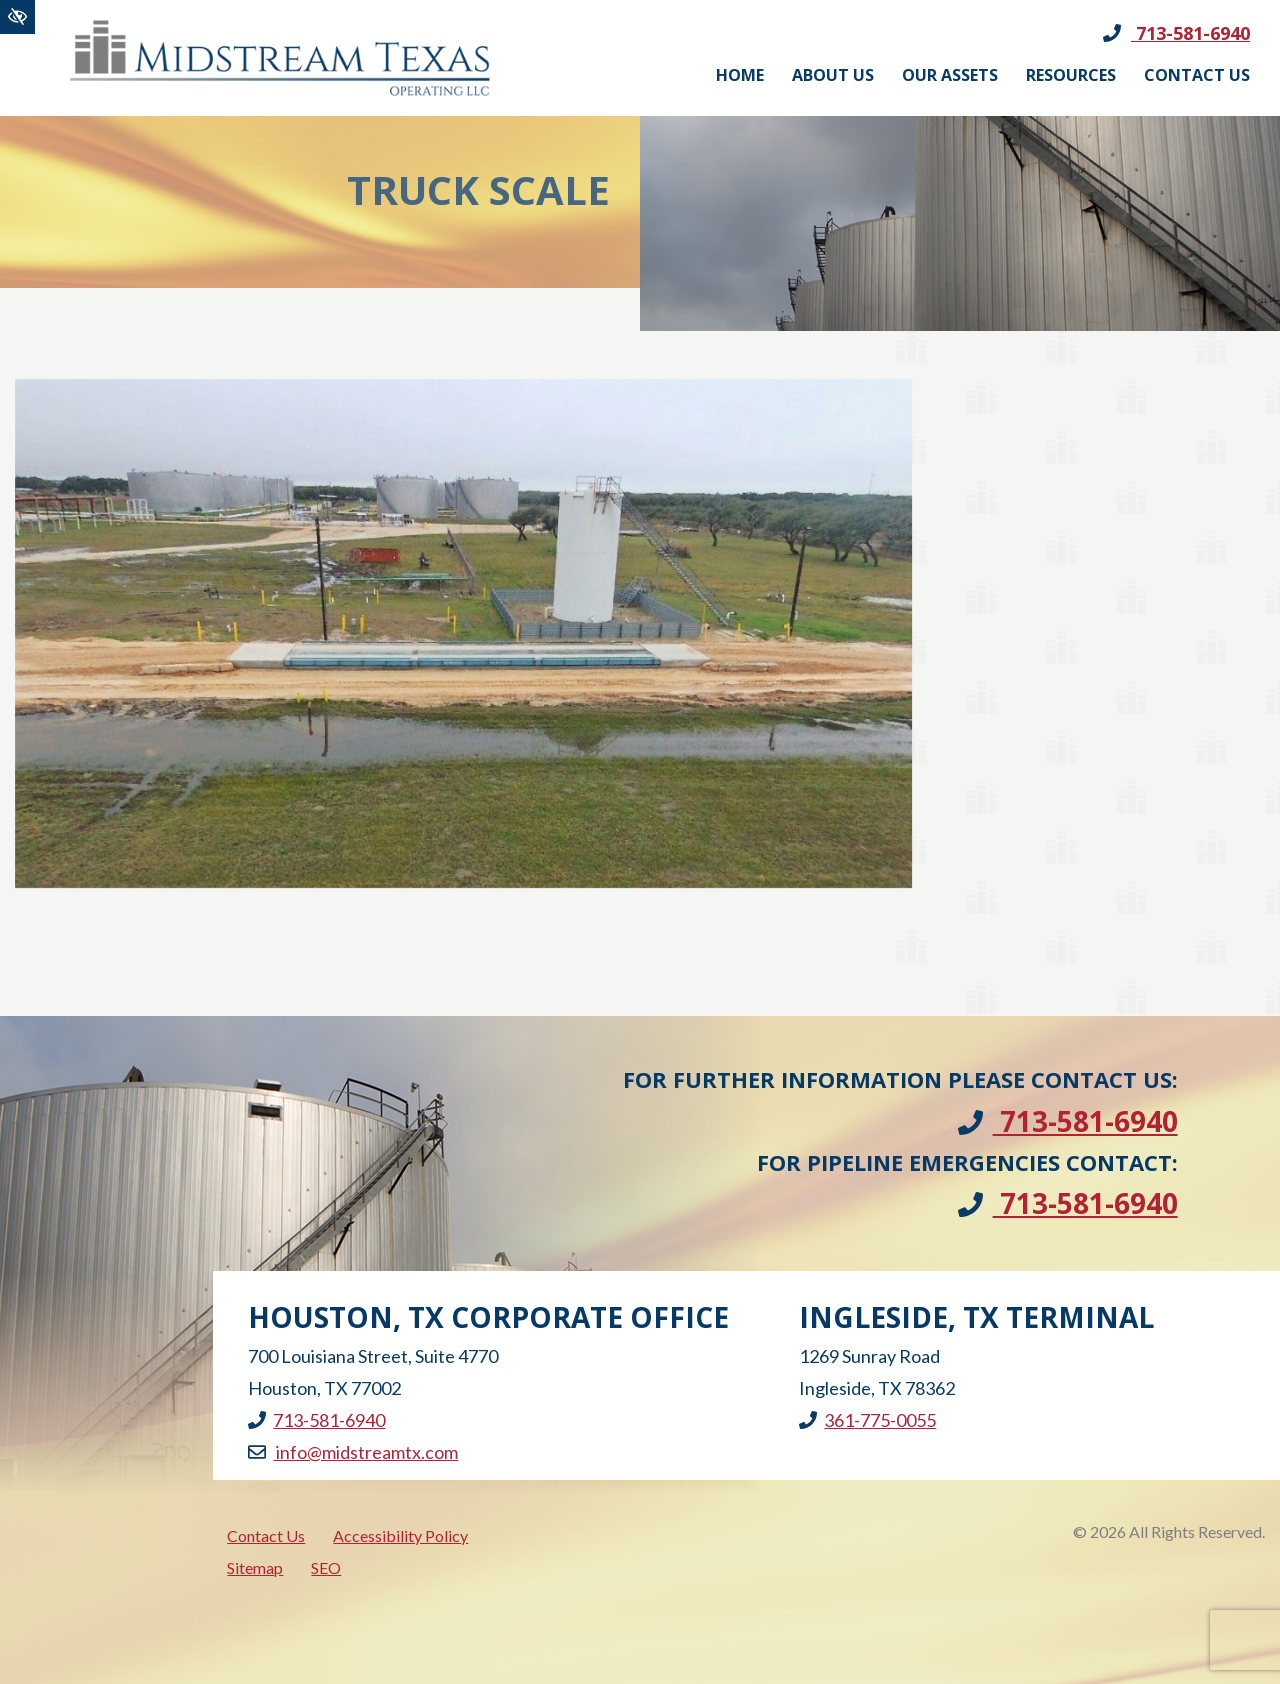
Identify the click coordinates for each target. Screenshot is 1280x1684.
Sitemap (255, 1567)
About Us (833, 75)
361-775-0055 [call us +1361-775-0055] (867, 1420)
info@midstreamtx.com (353, 1452)
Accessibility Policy (400, 1535)
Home (740, 75)
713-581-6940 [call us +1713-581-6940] (1176, 33)
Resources (1071, 75)
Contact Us (1197, 75)
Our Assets (950, 75)
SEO (326, 1567)
